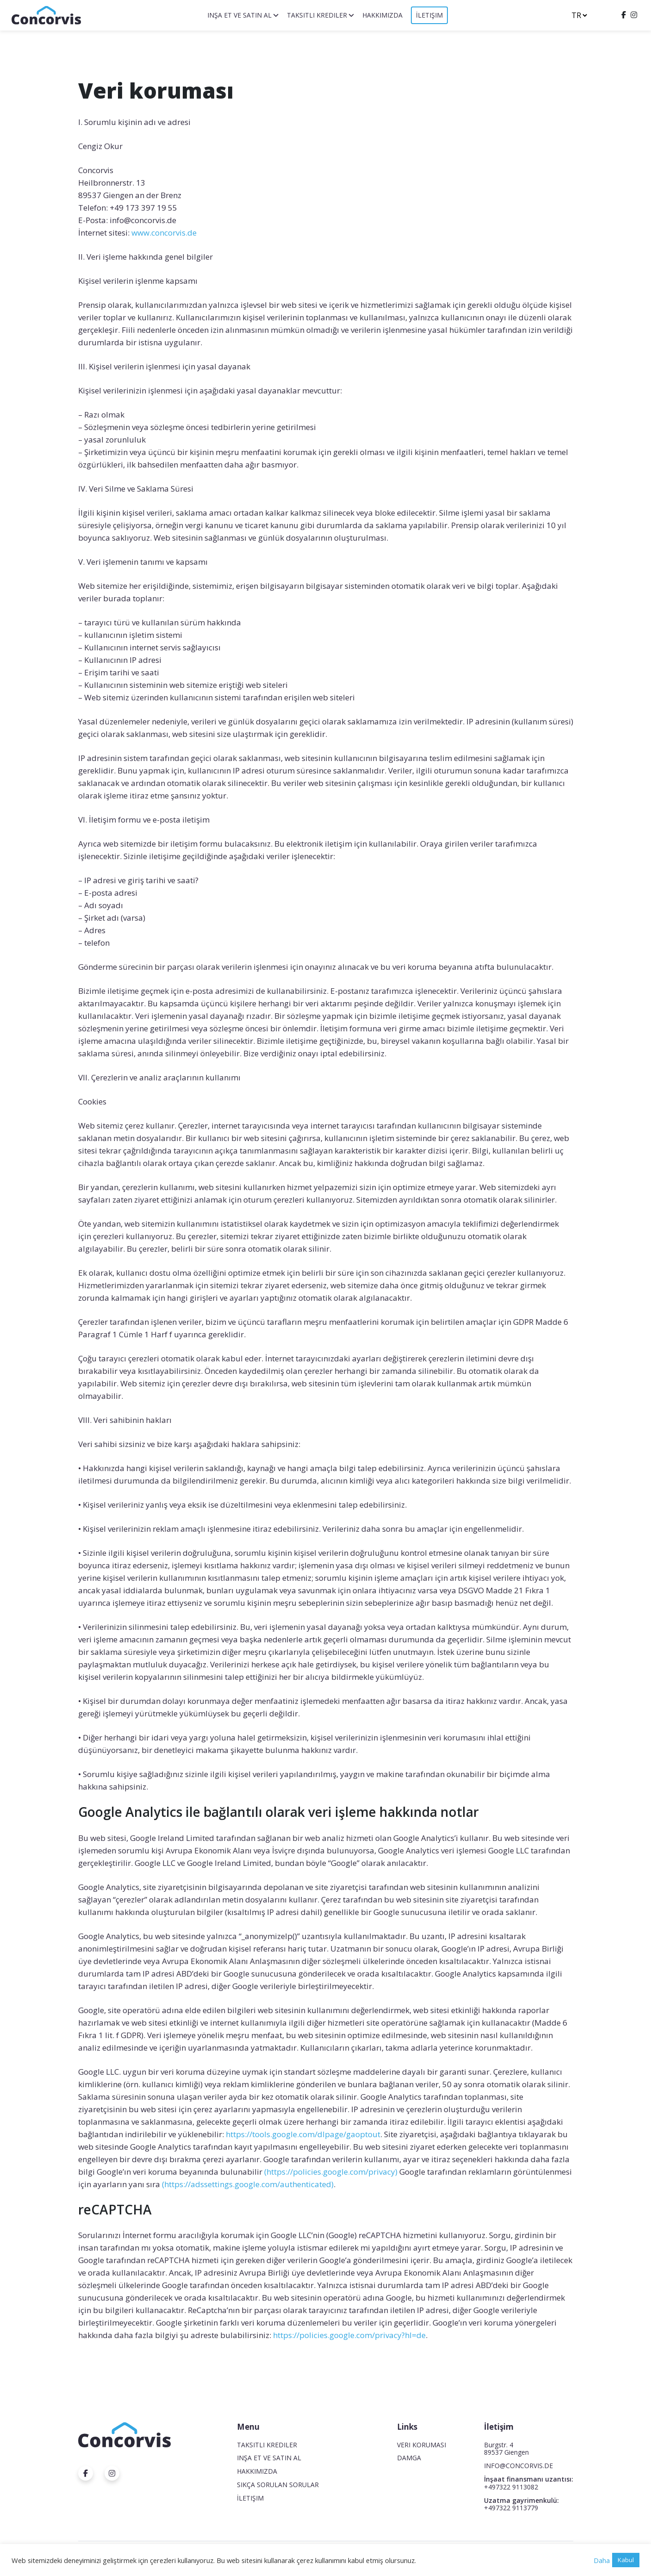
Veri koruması (421, 2444)
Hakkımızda (382, 15)
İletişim (429, 15)
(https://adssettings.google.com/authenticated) (248, 2184)
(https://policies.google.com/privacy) (330, 2171)
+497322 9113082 (511, 2486)
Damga (409, 2457)
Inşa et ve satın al (239, 15)
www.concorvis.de (164, 232)
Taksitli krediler (317, 15)
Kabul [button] (626, 2560)
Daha (602, 2560)
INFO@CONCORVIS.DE (518, 2465)
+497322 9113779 (511, 2507)
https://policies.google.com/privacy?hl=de (349, 2335)
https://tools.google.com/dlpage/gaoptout (303, 2134)
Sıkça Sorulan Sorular (278, 2484)
